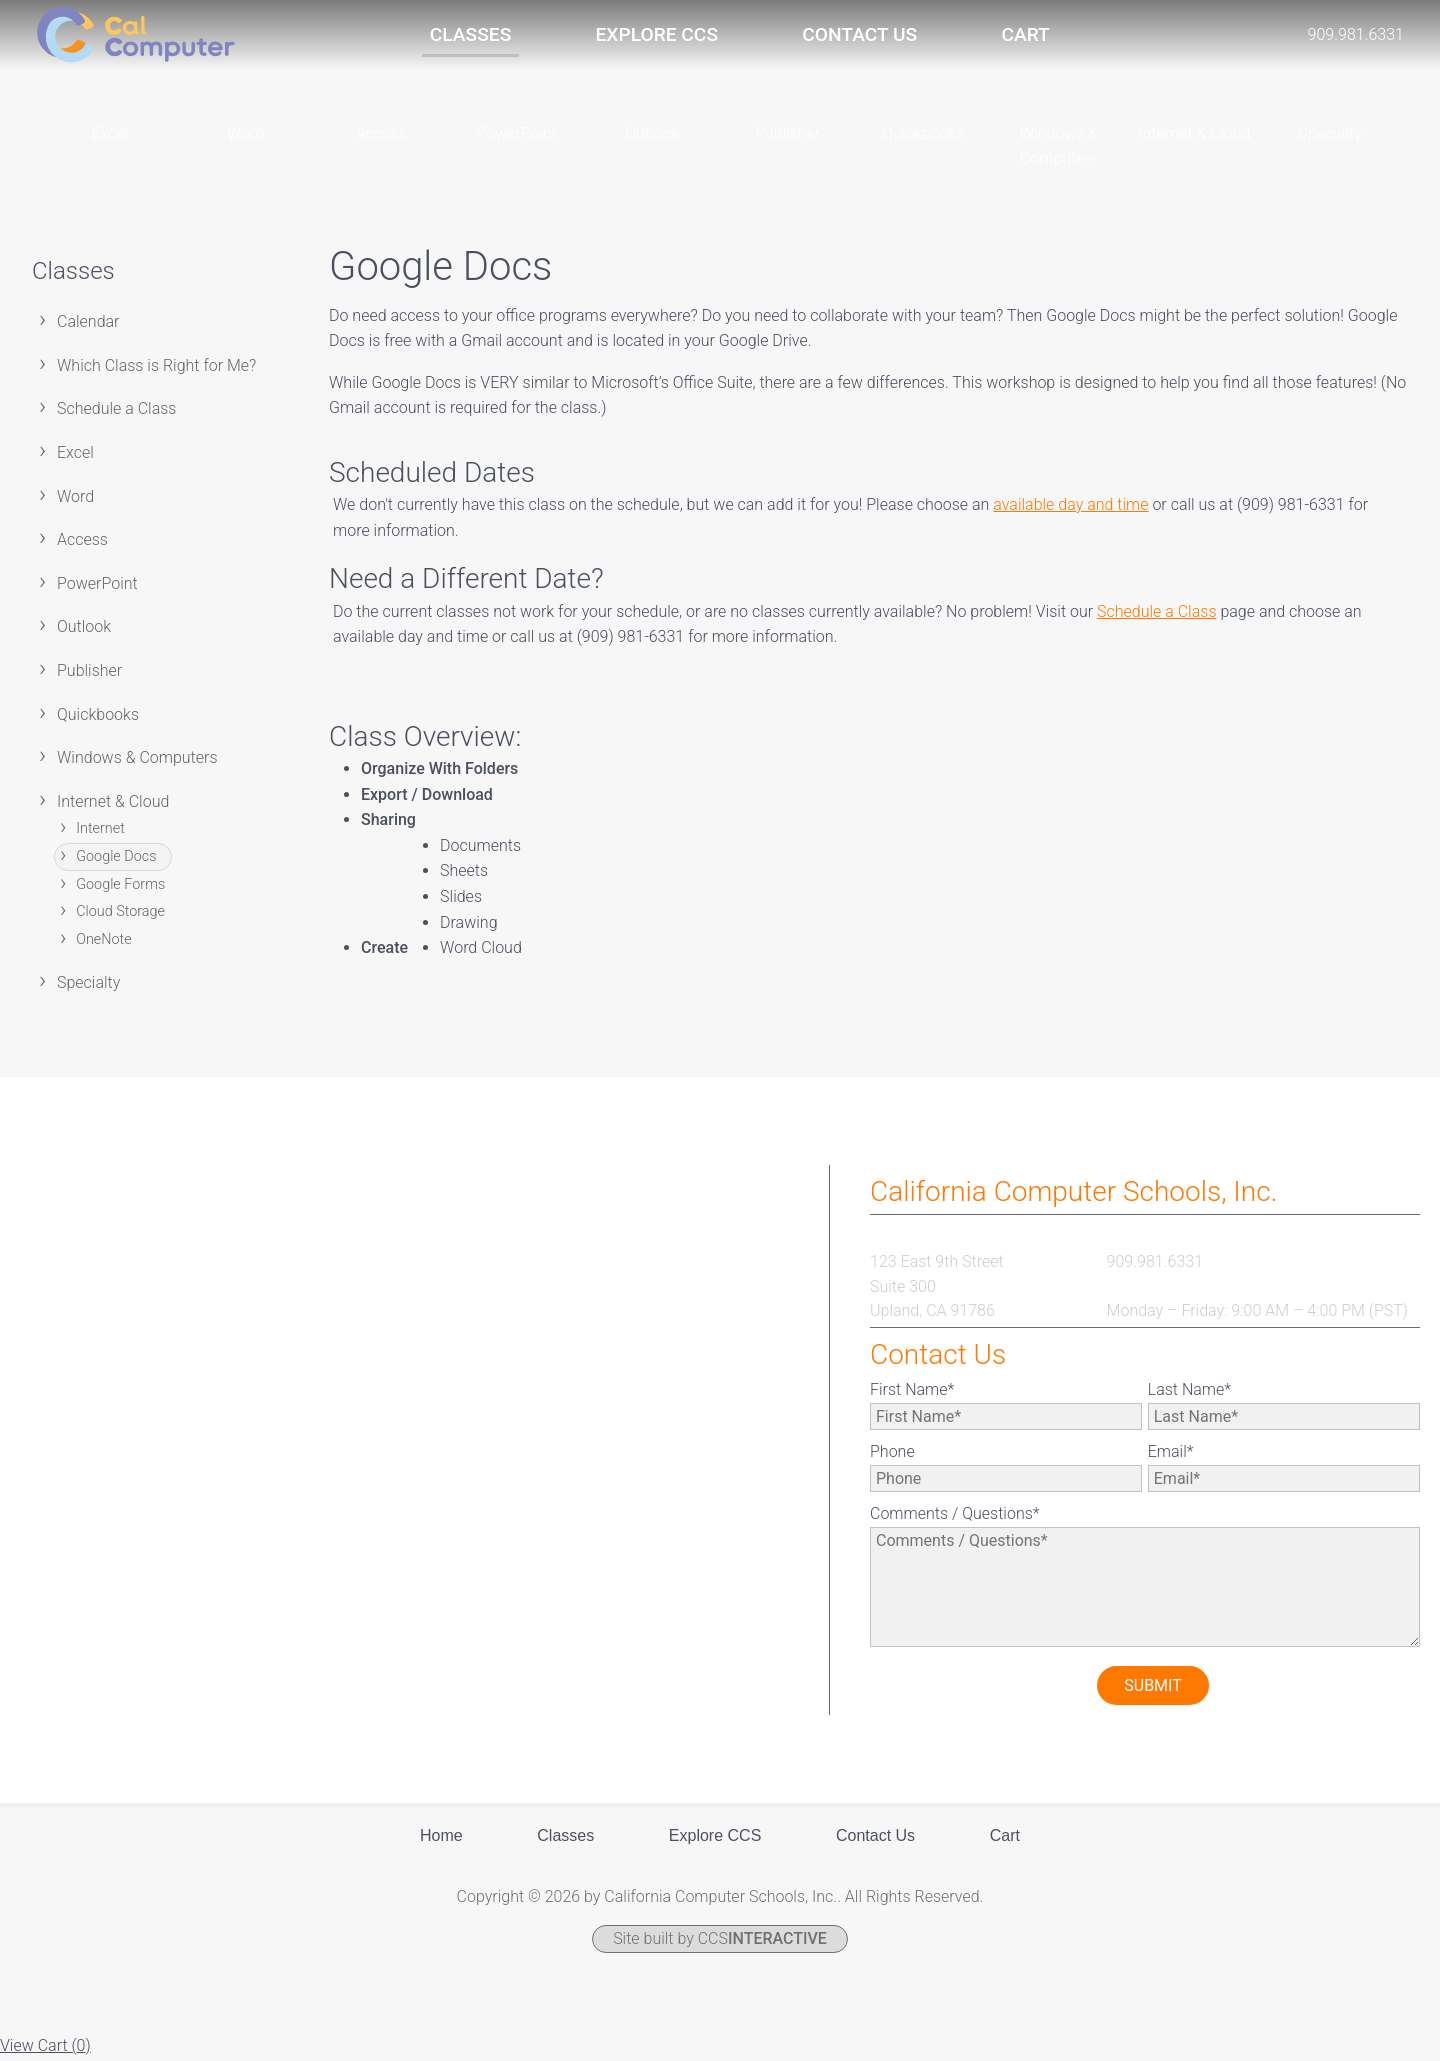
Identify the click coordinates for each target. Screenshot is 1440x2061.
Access (82, 541)
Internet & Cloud (113, 803)
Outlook (84, 629)
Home (441, 1837)
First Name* (912, 1391)
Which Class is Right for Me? (156, 367)
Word (75, 498)
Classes (470, 34)
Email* (1171, 1453)
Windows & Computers (137, 759)
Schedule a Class (116, 411)
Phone (892, 1453)
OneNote (103, 941)
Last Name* (1189, 1391)
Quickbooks (98, 716)
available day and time (1070, 506)
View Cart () (45, 2047)
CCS (762, 1941)
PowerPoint (97, 585)
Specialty (88, 984)
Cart (1025, 34)
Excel (75, 454)
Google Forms (120, 886)
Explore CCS (656, 34)
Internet (100, 831)
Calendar (88, 323)
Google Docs (116, 858)
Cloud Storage (120, 913)
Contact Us (859, 34)
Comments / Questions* (955, 1515)
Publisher (89, 672)
